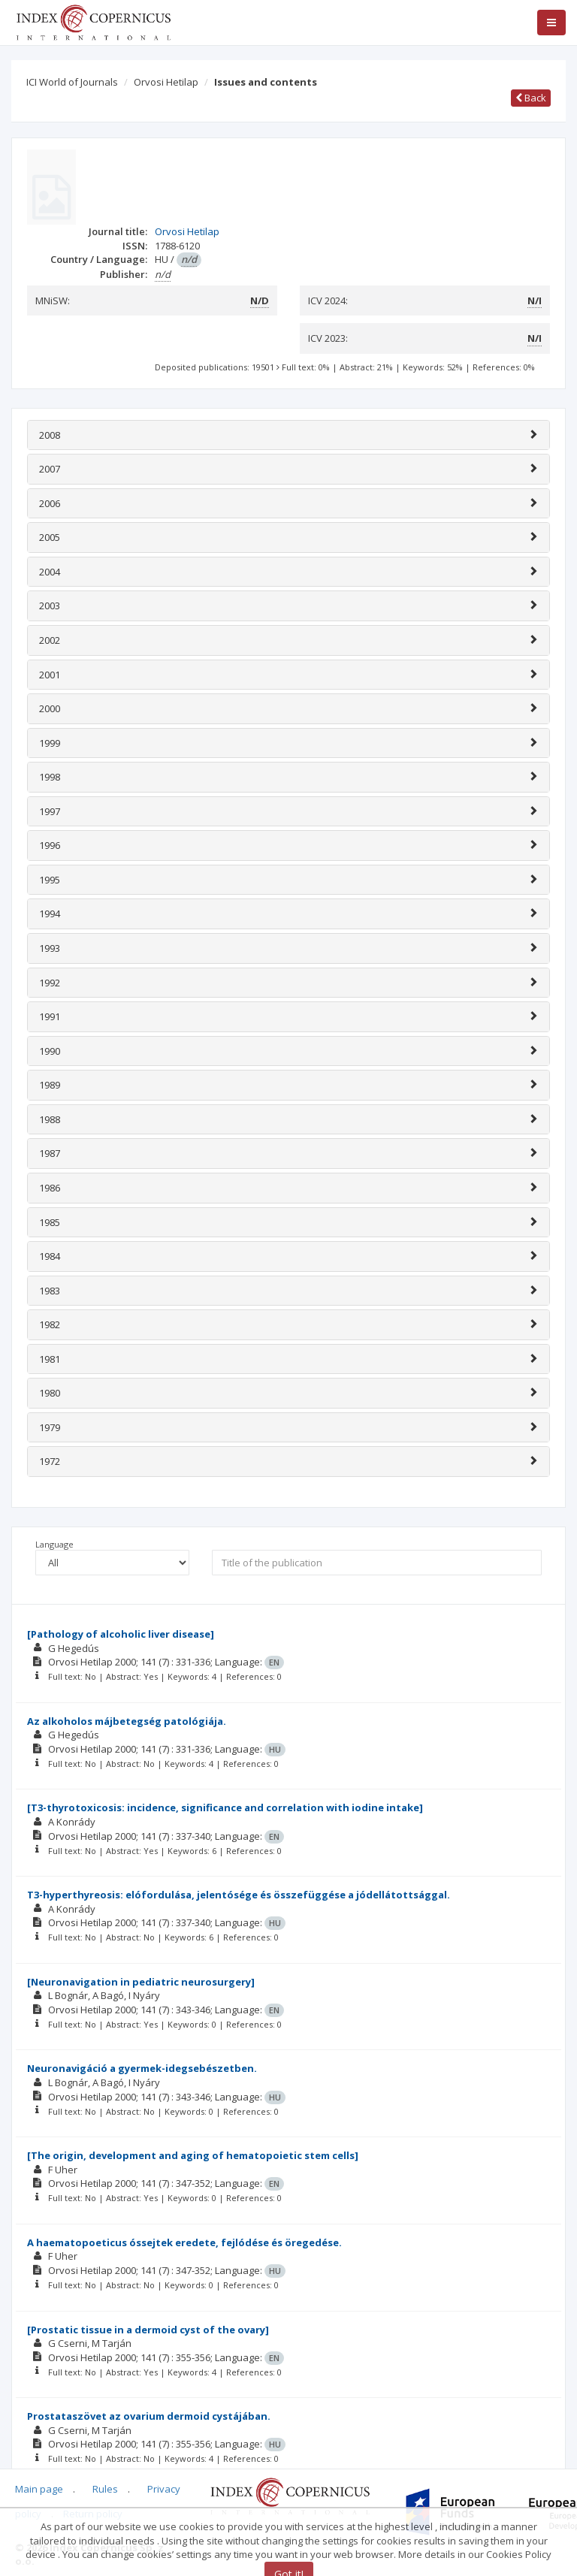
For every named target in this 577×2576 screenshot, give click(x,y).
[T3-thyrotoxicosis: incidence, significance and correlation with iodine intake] (225, 1807)
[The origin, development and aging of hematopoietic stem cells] (192, 2155)
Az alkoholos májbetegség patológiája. (126, 1721)
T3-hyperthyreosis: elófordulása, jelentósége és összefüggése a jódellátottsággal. (238, 1894)
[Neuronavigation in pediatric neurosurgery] (141, 1982)
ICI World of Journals (72, 82)
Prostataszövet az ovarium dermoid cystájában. (148, 2416)
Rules (105, 2489)
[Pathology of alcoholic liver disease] (120, 1634)
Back (530, 97)
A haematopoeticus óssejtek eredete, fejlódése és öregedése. (184, 2242)
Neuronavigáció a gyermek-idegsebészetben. (142, 2068)
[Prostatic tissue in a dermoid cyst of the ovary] (148, 2329)
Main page (39, 2489)
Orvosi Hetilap (166, 82)
